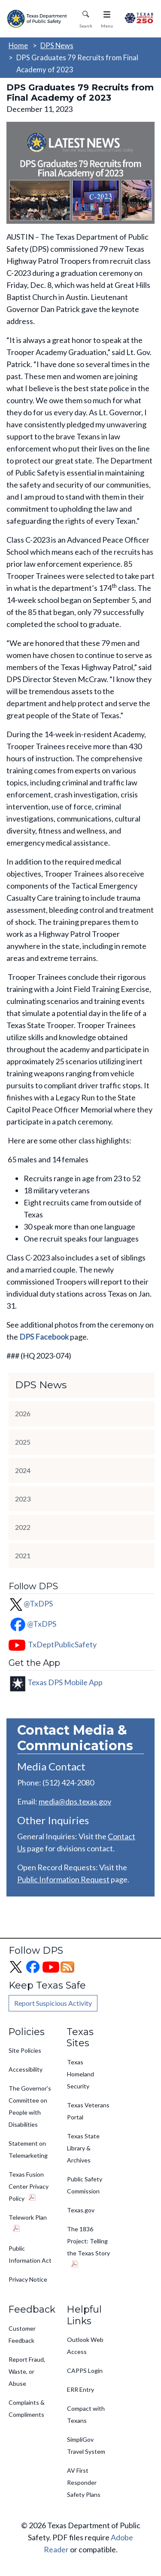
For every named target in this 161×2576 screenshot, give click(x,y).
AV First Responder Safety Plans (83, 2482)
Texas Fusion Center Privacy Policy (29, 2186)
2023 (22, 1499)
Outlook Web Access (85, 2345)
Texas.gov (80, 2210)
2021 (22, 1555)
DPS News (56, 45)
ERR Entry (80, 2389)
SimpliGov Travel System (86, 2445)
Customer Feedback (22, 2334)
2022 (22, 1527)
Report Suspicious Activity (53, 2003)
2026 (22, 1413)
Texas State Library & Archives (83, 2148)
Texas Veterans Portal (88, 2111)
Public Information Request (63, 1879)
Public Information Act (30, 2254)
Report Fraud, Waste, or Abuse (27, 2371)
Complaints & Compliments (27, 2408)
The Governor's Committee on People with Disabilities (30, 2106)
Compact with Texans (86, 2414)
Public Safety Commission (84, 2185)
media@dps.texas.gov (75, 1801)
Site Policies (25, 2050)
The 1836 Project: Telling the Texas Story (88, 2241)
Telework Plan (28, 2217)
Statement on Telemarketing (28, 2149)
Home (18, 45)
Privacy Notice (28, 2279)
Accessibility (26, 2069)
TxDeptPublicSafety (62, 1644)
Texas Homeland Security (80, 2074)
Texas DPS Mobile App (65, 1682)
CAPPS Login (85, 2370)
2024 (22, 1470)
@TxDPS (31, 1603)
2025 (22, 1442)
